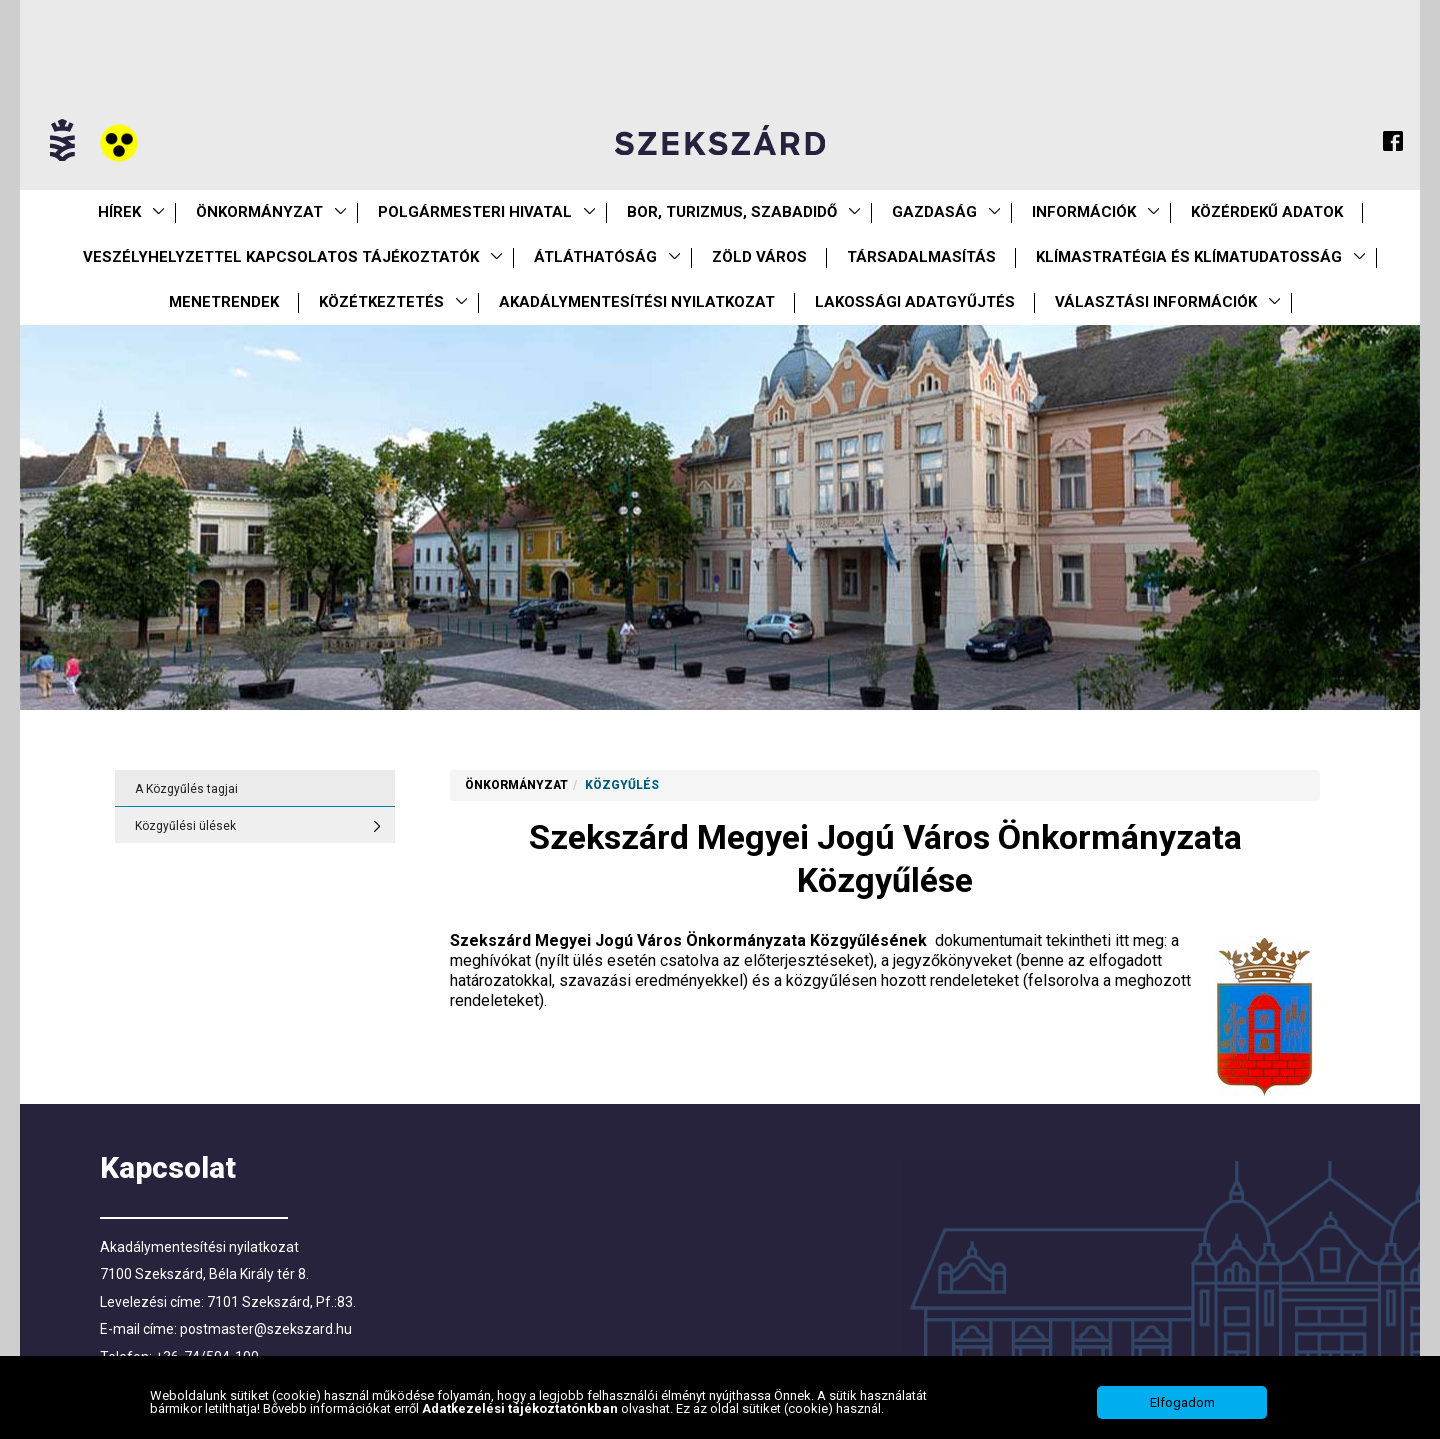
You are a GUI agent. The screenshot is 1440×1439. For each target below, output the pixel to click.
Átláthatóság (595, 257)
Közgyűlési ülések (185, 826)
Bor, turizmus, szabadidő (732, 212)
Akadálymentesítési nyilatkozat (637, 302)
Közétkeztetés (381, 302)
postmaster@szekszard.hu (266, 1329)
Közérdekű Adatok (1267, 212)
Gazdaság (934, 212)
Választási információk (1156, 302)
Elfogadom (1182, 1411)
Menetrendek (224, 302)
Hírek (119, 212)
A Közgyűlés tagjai (186, 789)
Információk (1084, 212)
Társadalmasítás (921, 257)
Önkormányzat (259, 212)
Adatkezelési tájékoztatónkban (521, 1418)
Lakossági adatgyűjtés (915, 302)
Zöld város (759, 257)
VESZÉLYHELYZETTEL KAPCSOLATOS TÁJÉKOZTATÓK (281, 257)
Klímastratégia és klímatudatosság (1189, 257)
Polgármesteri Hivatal (475, 212)
